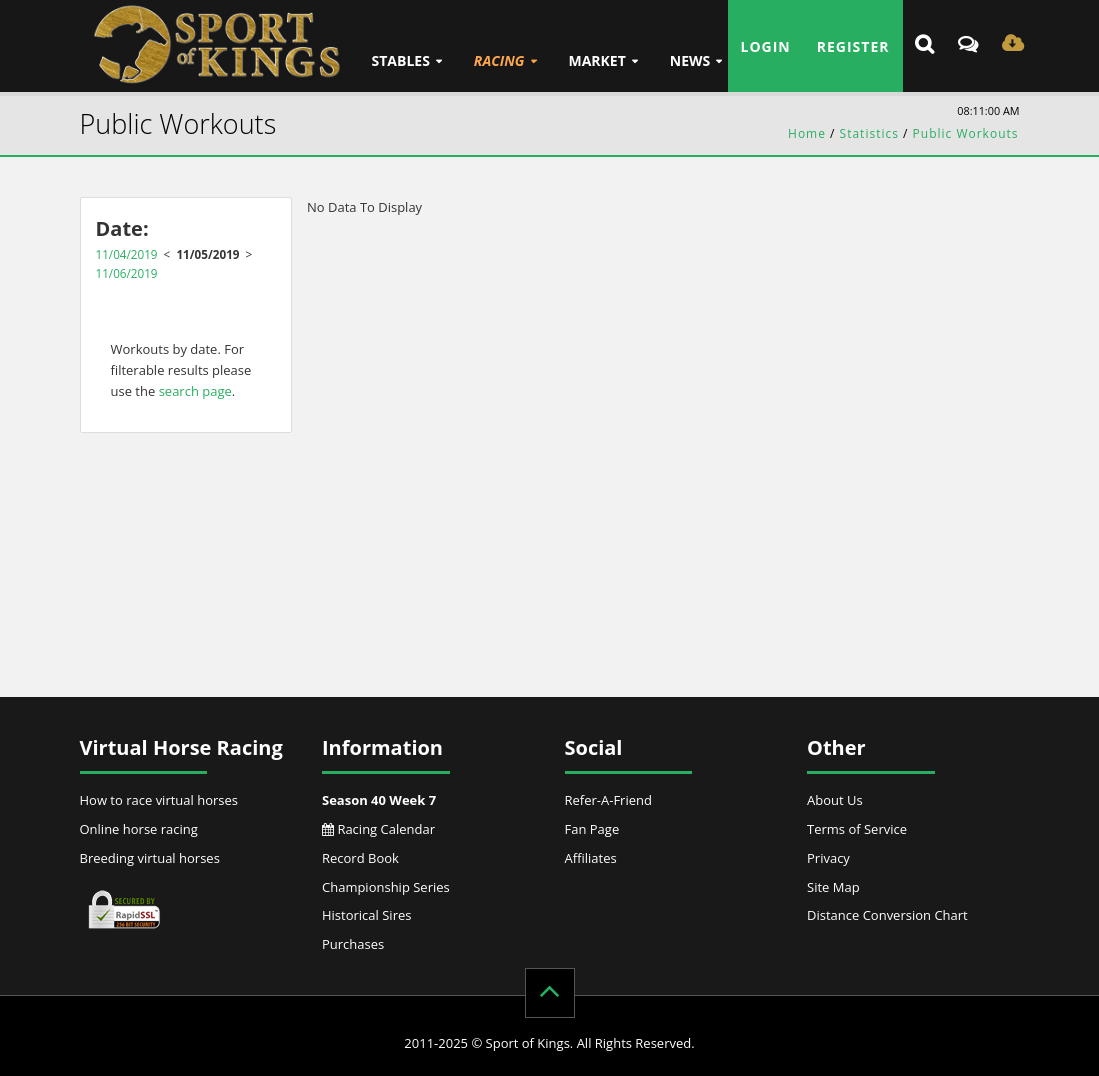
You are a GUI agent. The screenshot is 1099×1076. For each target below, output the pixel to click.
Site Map (833, 887)
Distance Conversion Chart (887, 915)
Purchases (353, 944)
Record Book (360, 858)
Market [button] (596, 60)
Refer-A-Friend (608, 800)
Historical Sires (366, 915)
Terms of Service (857, 829)
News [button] (690, 60)
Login (766, 46)
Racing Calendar (378, 829)
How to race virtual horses (159, 800)
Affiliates (591, 858)
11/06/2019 (127, 273)
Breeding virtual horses (150, 858)
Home (807, 133)
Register (853, 46)
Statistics (869, 133)
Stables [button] (401, 60)
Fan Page (592, 829)
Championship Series (386, 887)
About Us (835, 800)
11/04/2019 (127, 254)
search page (195, 391)
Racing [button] (499, 60)
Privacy (828, 858)
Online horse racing (139, 829)
